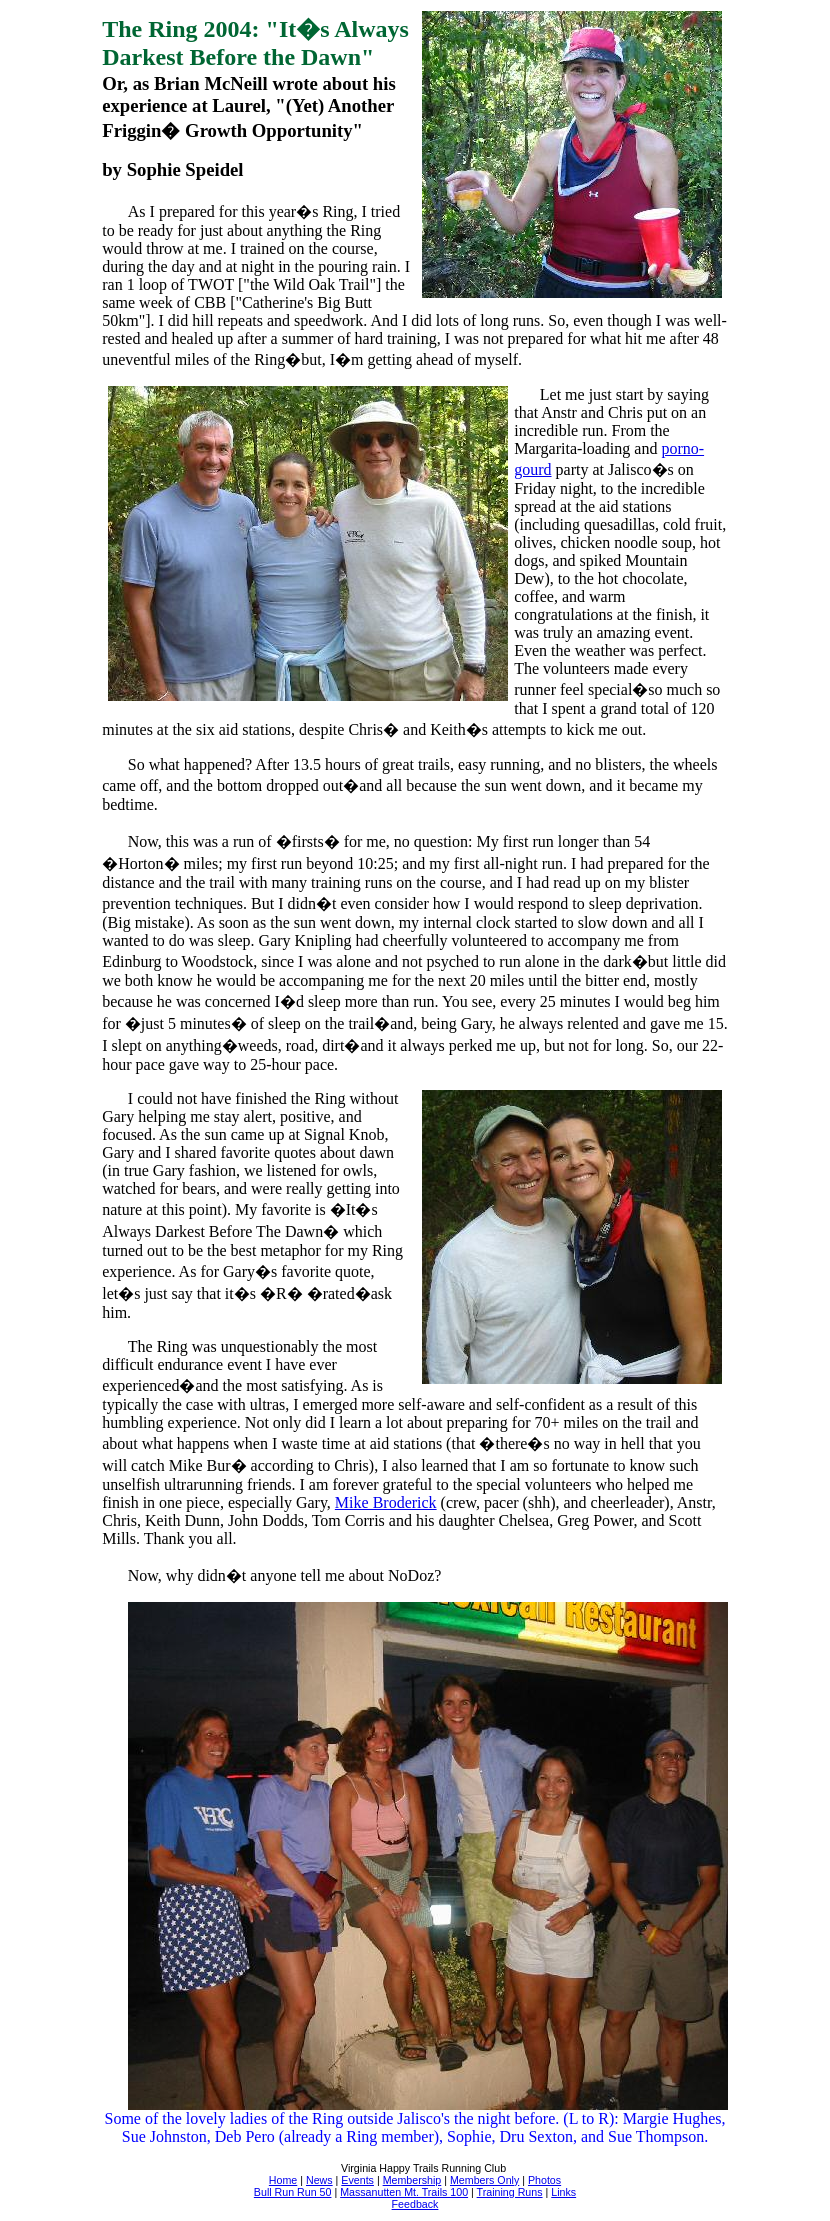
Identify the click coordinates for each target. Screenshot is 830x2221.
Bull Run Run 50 (293, 2192)
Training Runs (510, 2192)
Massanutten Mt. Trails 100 (404, 2192)
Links (563, 2192)
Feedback (415, 2204)
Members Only (484, 2180)
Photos (544, 2180)
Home (283, 2180)
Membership (412, 2180)
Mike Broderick (386, 1502)
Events (357, 2180)
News (319, 2180)
